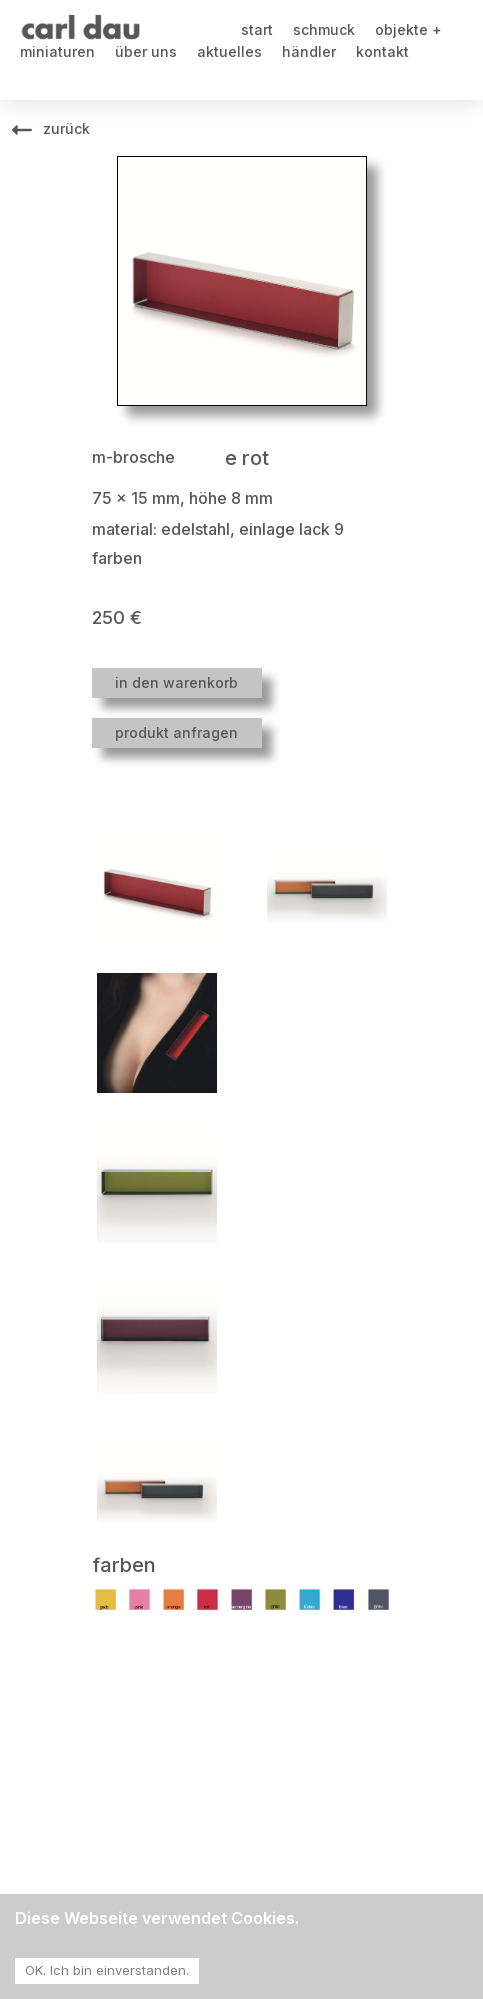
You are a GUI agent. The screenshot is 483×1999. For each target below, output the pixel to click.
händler (309, 51)
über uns (146, 51)
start (257, 29)
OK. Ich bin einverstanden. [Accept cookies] (107, 1970)
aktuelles (229, 51)
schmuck (324, 29)
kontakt (382, 51)
